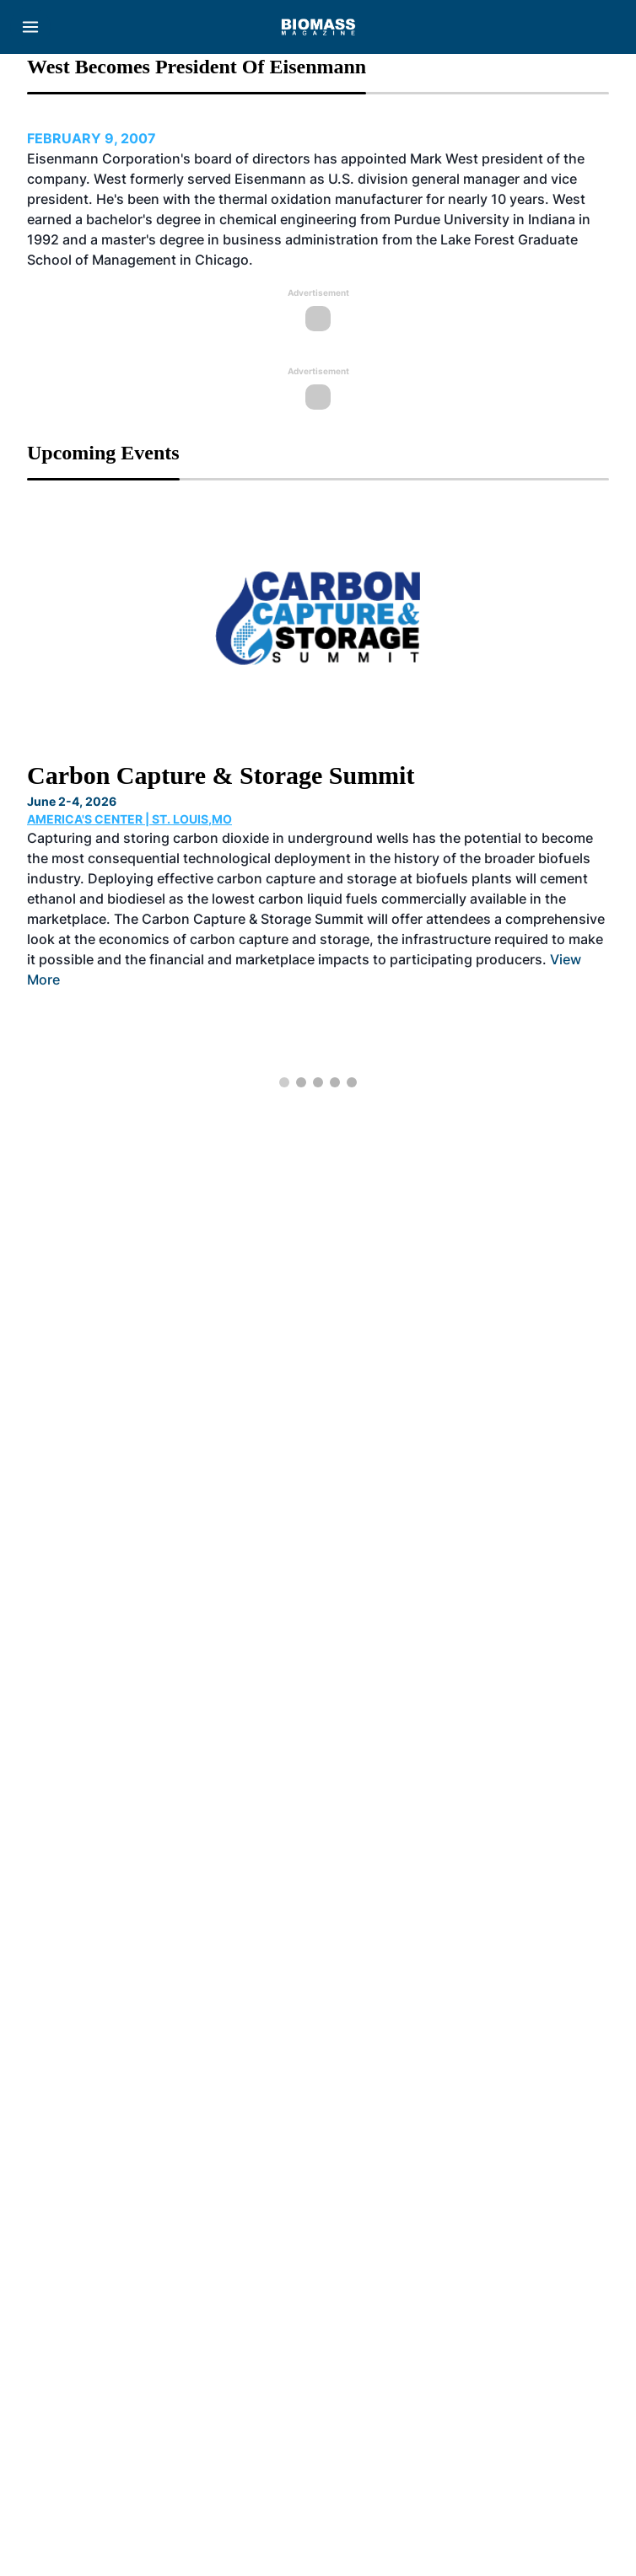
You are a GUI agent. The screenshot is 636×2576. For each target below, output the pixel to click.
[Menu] (30, 27)
